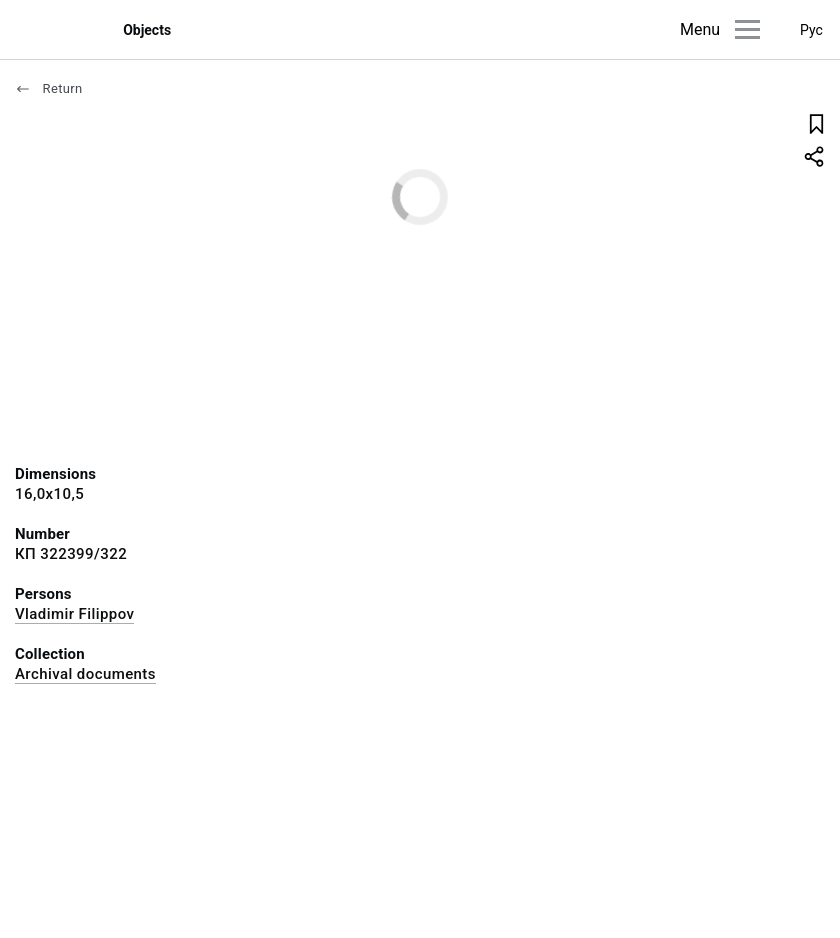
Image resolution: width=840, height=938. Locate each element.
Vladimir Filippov (74, 614)
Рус (811, 30)
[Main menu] (747, 29)
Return (49, 88)
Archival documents (85, 674)
